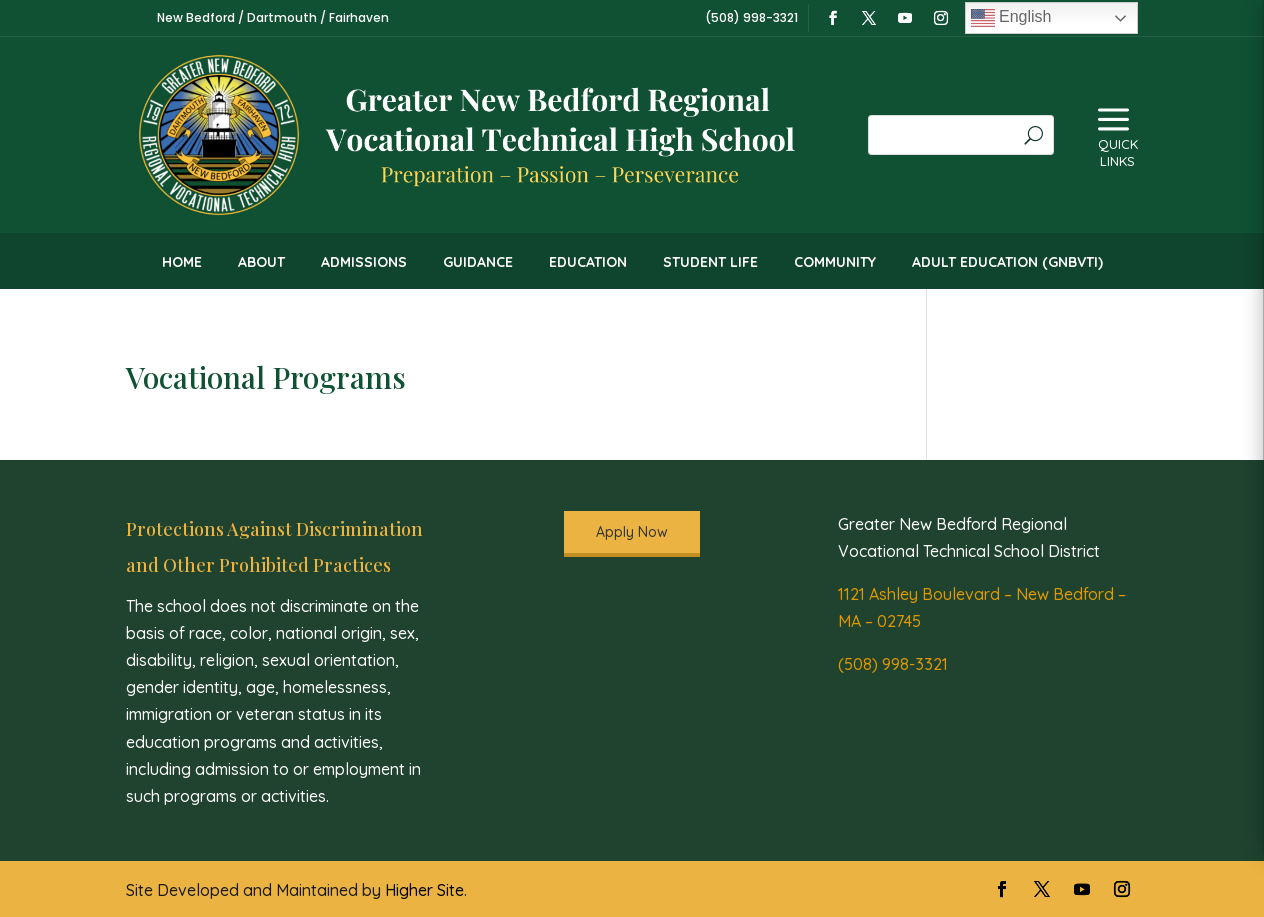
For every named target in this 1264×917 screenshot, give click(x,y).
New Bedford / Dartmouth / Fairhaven (273, 17)
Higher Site (424, 890)
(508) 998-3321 (893, 664)
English (1011, 18)
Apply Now (632, 532)
